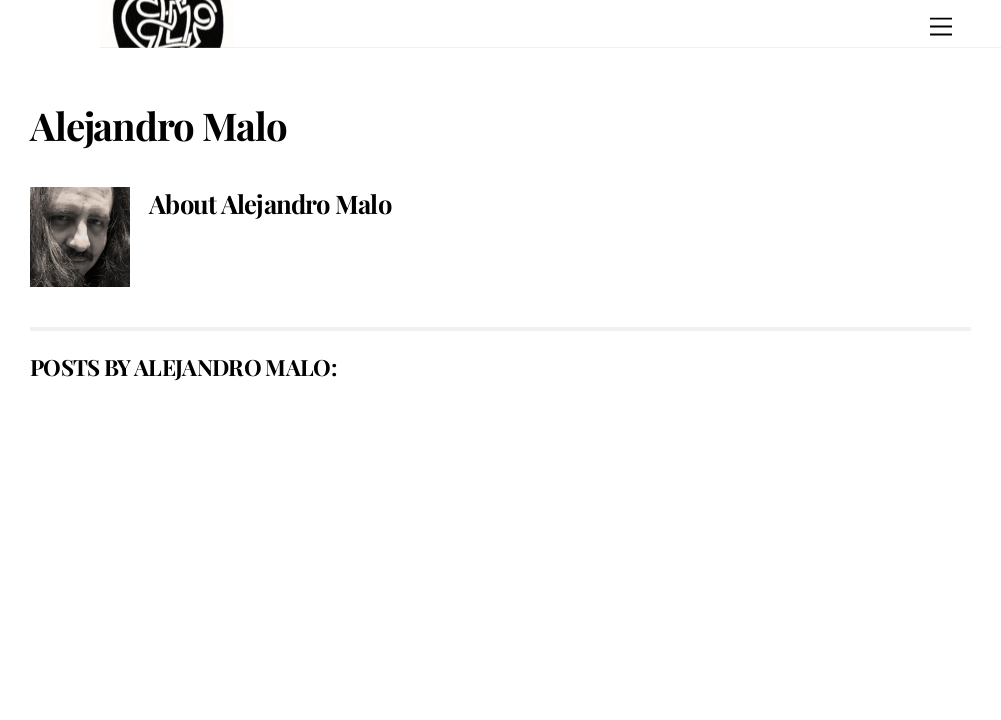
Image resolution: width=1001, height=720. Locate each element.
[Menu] (941, 27)
